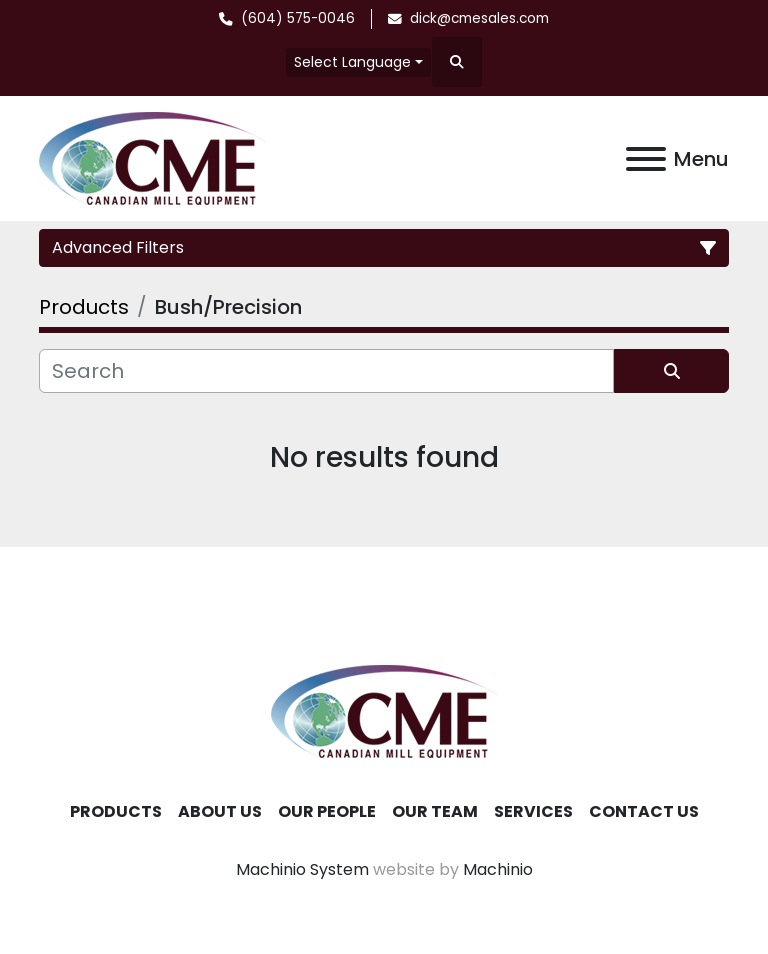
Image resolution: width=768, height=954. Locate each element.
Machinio (498, 869)
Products (116, 811)
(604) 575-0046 (298, 18)
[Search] (326, 371)
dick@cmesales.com (479, 18)
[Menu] (646, 159)
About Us (220, 811)
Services (533, 811)
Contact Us (644, 811)
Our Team (435, 811)
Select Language (352, 62)
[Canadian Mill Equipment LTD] (384, 710)
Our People (327, 811)
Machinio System (302, 869)
